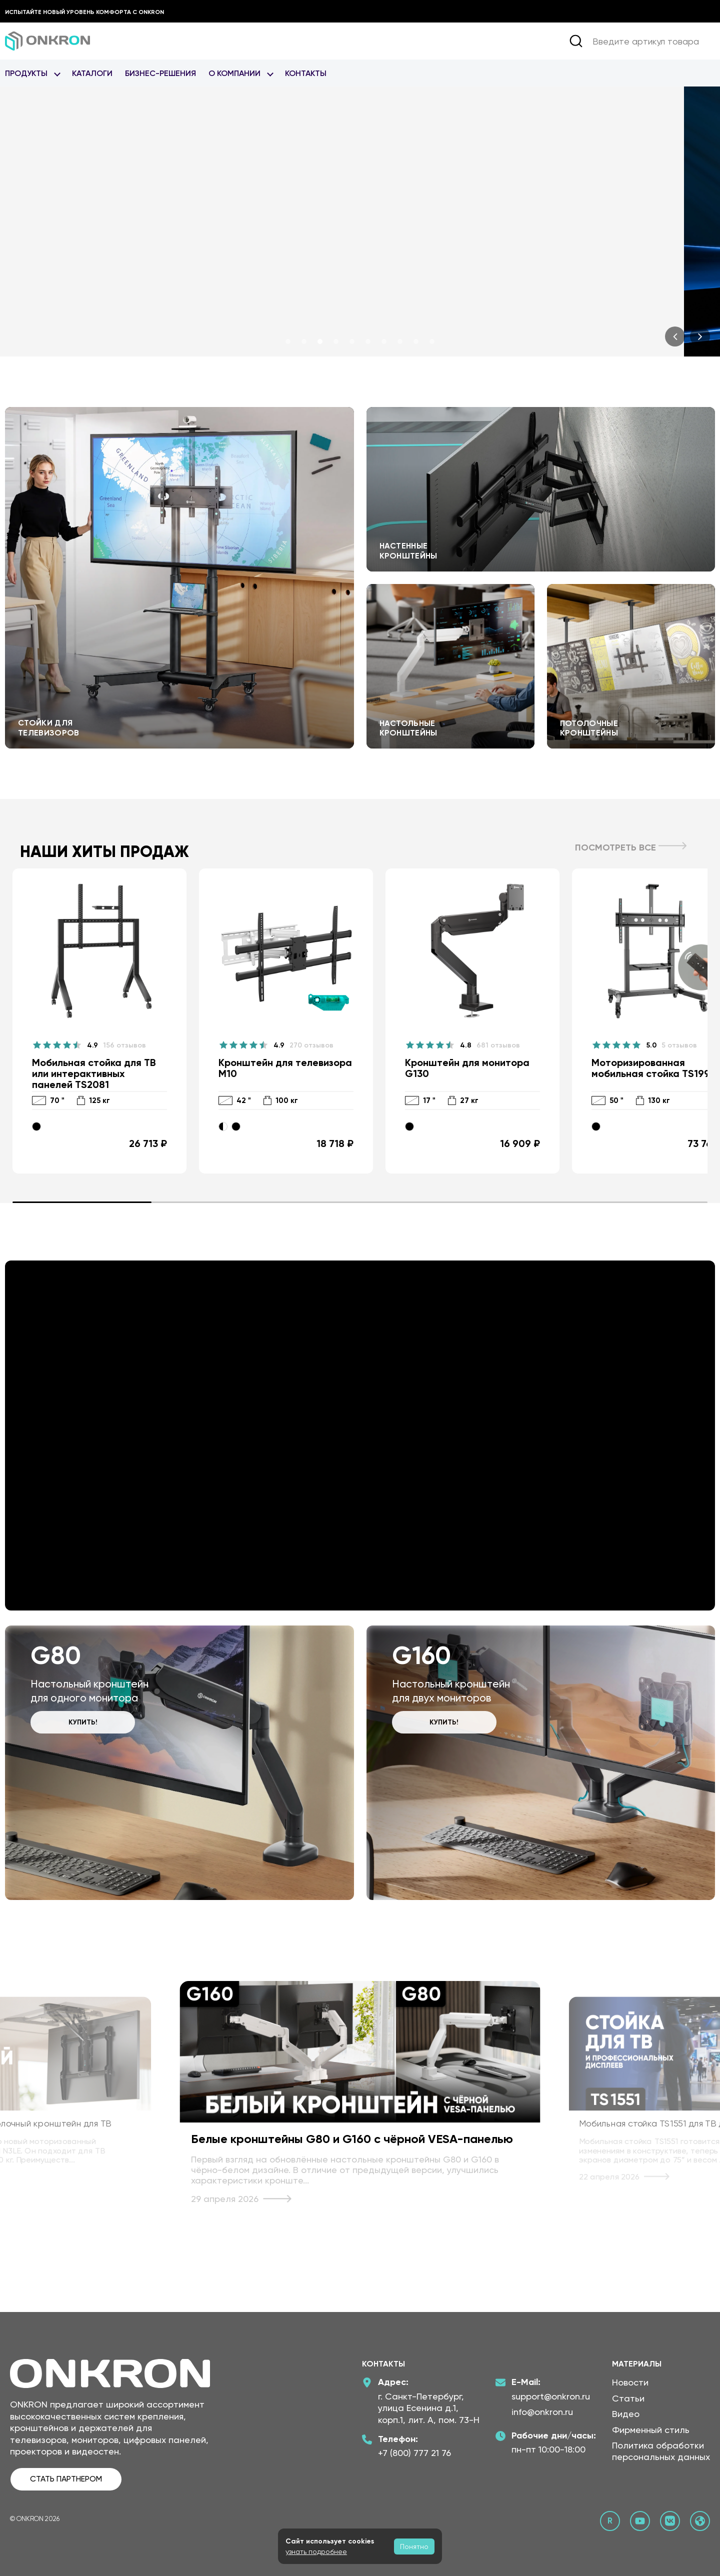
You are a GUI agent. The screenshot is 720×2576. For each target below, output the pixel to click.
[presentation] (675, 336)
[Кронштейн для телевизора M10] (286, 1021)
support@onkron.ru (551, 2396)
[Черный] (36, 1126)
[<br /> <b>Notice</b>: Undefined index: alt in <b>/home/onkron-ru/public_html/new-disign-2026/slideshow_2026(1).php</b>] (360, 221)
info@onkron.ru (542, 2411)
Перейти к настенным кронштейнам (541, 489)
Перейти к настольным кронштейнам (450, 666)
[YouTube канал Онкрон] (640, 2521)
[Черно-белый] (223, 1126)
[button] (288, 341)
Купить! (83, 1722)
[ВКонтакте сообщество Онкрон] (670, 2521)
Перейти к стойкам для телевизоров (179, 577)
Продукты (26, 73)
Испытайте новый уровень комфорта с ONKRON (84, 12)
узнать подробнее (316, 2552)
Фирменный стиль (651, 2429)
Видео (626, 2413)
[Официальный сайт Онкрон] (700, 2521)
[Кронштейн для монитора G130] (473, 1021)
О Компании (234, 73)
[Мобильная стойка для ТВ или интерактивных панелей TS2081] (99, 1021)
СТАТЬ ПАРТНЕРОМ (66, 2479)
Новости (630, 2382)
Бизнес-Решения (160, 73)
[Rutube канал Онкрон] (610, 2521)
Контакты (305, 73)
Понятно (414, 2546)
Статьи (628, 2398)
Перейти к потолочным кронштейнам (631, 666)
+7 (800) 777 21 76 (414, 2453)
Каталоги (92, 73)
